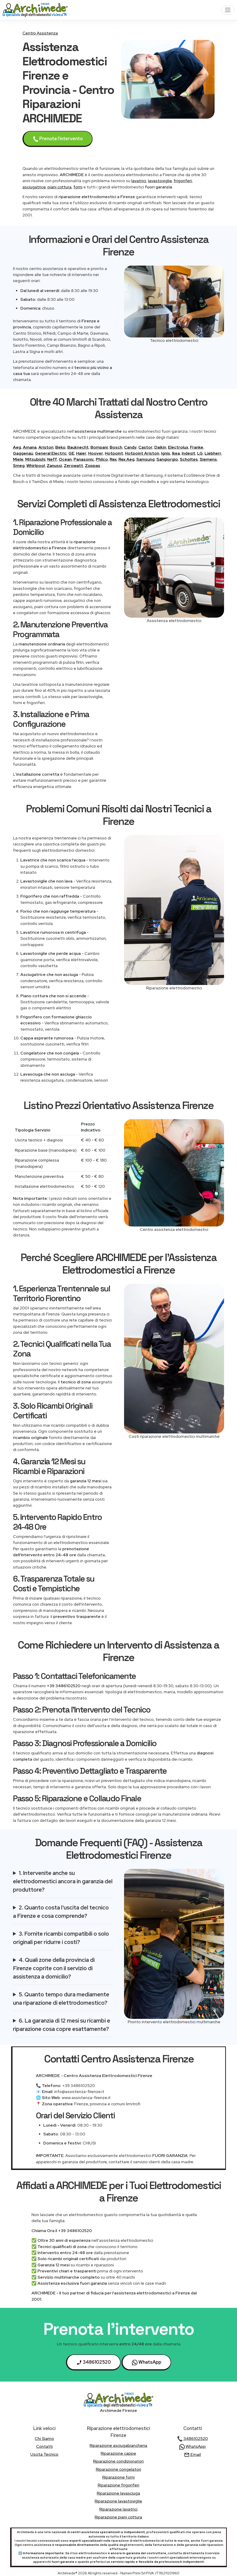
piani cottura (59, 187)
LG (200, 453)
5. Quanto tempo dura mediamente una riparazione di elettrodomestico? (61, 1998)
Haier (81, 453)
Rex (113, 459)
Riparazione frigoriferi (118, 2485)
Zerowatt (73, 465)
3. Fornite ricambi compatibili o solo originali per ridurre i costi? (61, 1938)
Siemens (208, 459)
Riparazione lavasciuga (118, 2493)
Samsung (145, 459)
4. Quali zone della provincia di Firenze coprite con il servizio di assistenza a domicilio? (54, 1968)
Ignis (165, 453)
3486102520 (93, 2362)
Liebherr (213, 453)
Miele (18, 459)
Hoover (95, 453)
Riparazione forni (118, 2477)
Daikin (160, 447)
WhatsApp (146, 2362)
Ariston (45, 447)
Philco (102, 459)
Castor (145, 447)
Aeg (17, 447)
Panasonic (84, 459)
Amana (30, 447)
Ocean (65, 459)
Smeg (19, 465)
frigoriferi (183, 180)
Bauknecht (78, 447)
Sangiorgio (167, 459)
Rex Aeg (126, 459)
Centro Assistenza (40, 33)
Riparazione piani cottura (118, 2517)
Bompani (99, 447)
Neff (52, 459)
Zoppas (92, 465)
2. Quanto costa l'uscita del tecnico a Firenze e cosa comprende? (61, 1911)
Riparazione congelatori (118, 2469)
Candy (130, 447)
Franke (196, 447)
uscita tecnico (44, 2454)
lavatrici (138, 180)
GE (71, 453)
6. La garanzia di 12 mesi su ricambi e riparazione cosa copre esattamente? (61, 2025)
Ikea (176, 453)
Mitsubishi (35, 459)
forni (77, 187)
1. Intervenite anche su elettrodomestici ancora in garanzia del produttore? (62, 1881)
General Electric (51, 453)
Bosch (116, 447)
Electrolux (178, 447)
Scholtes (189, 459)
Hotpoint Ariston (142, 453)
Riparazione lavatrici (118, 2509)
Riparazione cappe (118, 2453)
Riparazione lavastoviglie (118, 2501)
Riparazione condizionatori (118, 2461)
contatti (44, 2446)
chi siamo (44, 2438)
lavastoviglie (160, 180)
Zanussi (54, 465)
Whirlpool (35, 465)
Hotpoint (114, 453)
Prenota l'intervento (58, 139)
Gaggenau (23, 453)
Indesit (188, 453)
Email (192, 2454)
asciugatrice (34, 187)
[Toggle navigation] (227, 10)
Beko (60, 447)
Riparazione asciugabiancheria (118, 2445)
